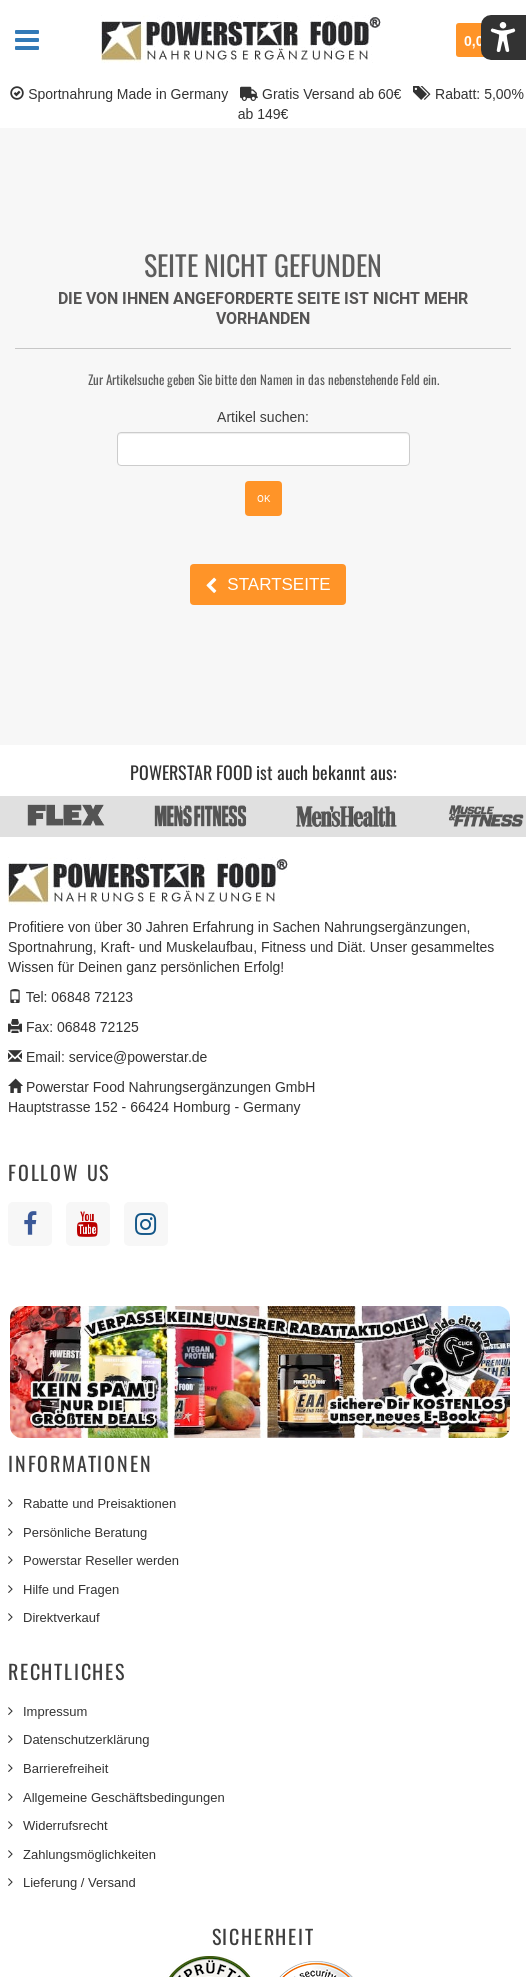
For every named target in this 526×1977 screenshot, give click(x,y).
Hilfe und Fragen (71, 1589)
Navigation (27, 40)
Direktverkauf (61, 1617)
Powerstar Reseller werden (101, 1560)
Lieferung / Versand (79, 1882)
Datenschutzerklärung (86, 1739)
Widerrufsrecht (65, 1825)
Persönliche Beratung (85, 1532)
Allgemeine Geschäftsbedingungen (124, 1797)
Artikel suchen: (263, 417)
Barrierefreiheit (65, 1768)
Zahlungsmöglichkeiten (89, 1854)
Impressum (55, 1711)
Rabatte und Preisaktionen (99, 1503)
